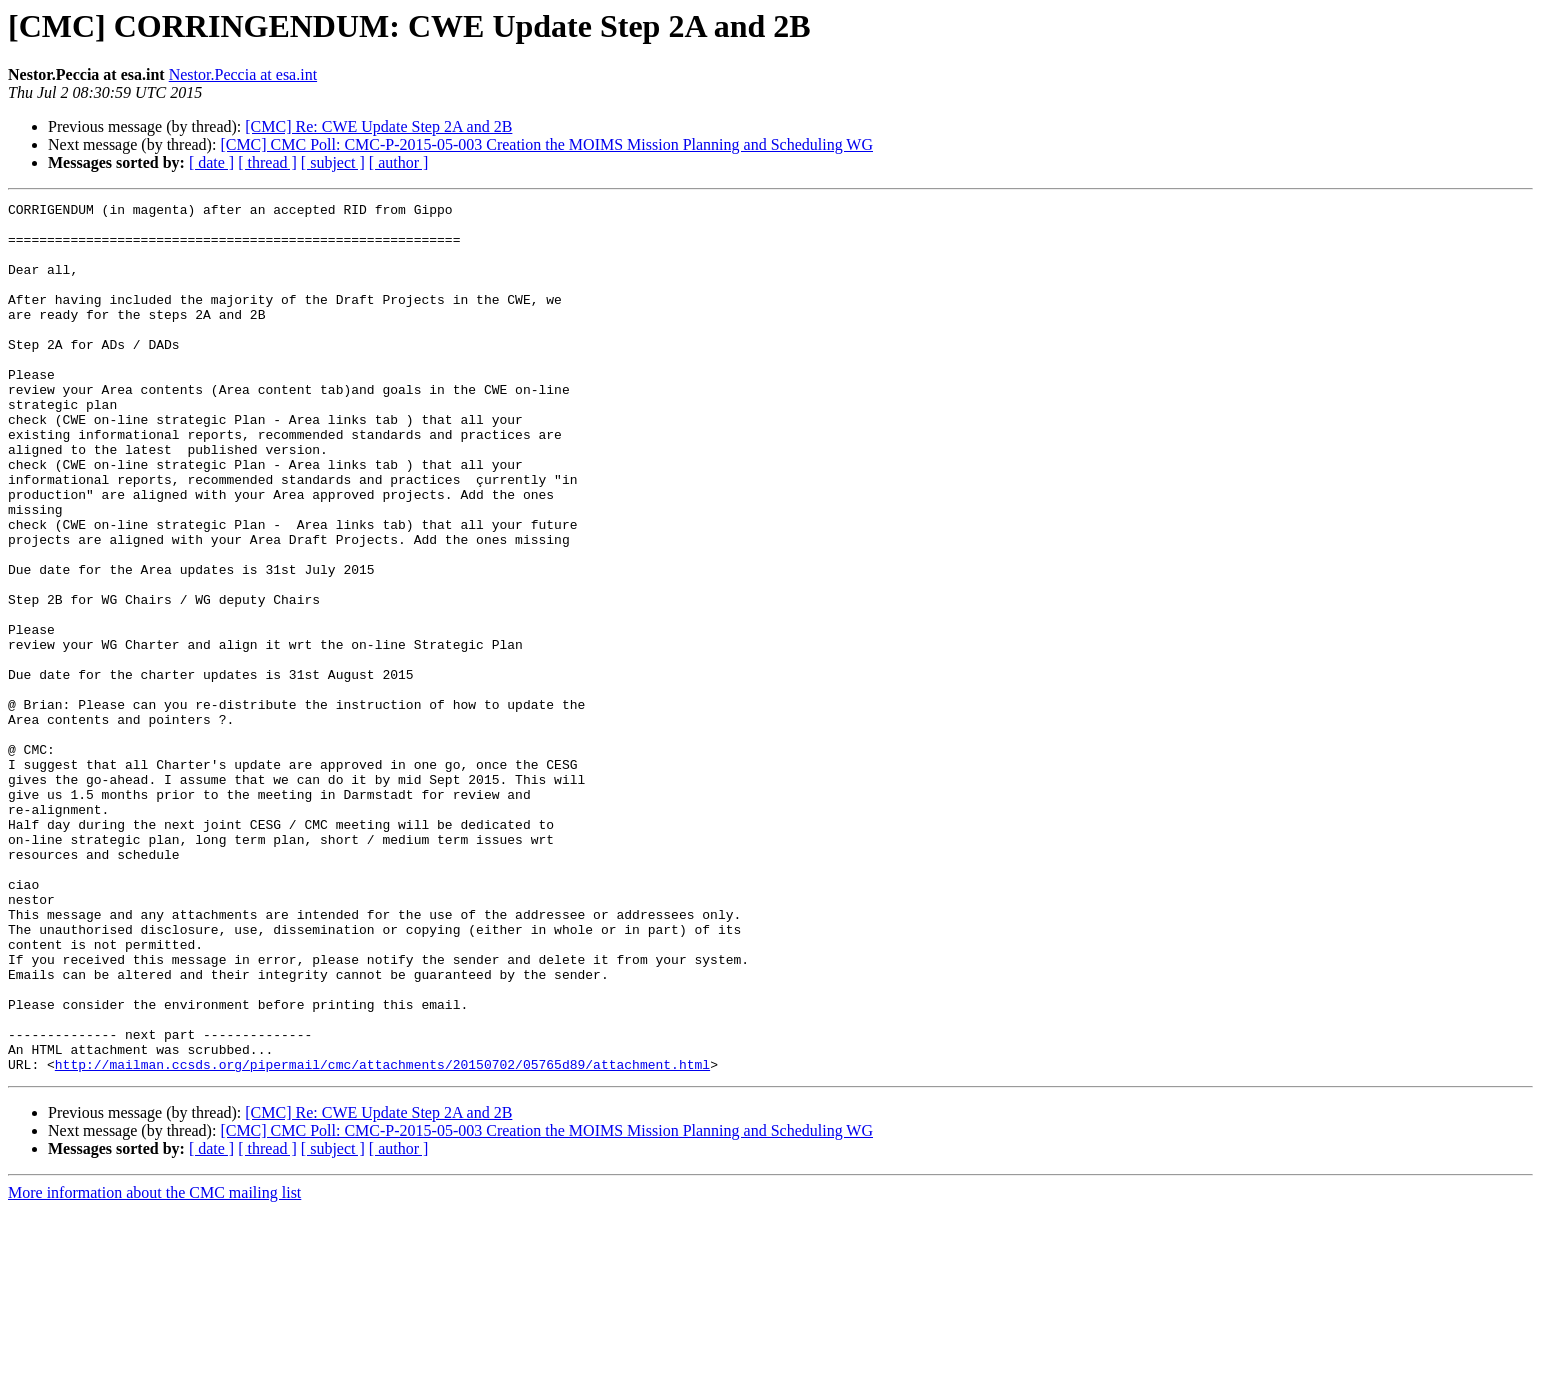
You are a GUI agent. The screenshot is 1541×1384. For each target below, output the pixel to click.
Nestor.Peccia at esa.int (243, 74)
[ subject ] (333, 162)
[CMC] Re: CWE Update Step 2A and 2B (378, 126)
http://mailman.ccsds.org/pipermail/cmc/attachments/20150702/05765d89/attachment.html (382, 1238)
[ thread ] (267, 162)
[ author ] (399, 162)
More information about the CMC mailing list (154, 1366)
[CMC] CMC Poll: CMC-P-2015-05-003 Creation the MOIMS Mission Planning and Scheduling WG (546, 144)
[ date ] (211, 162)
